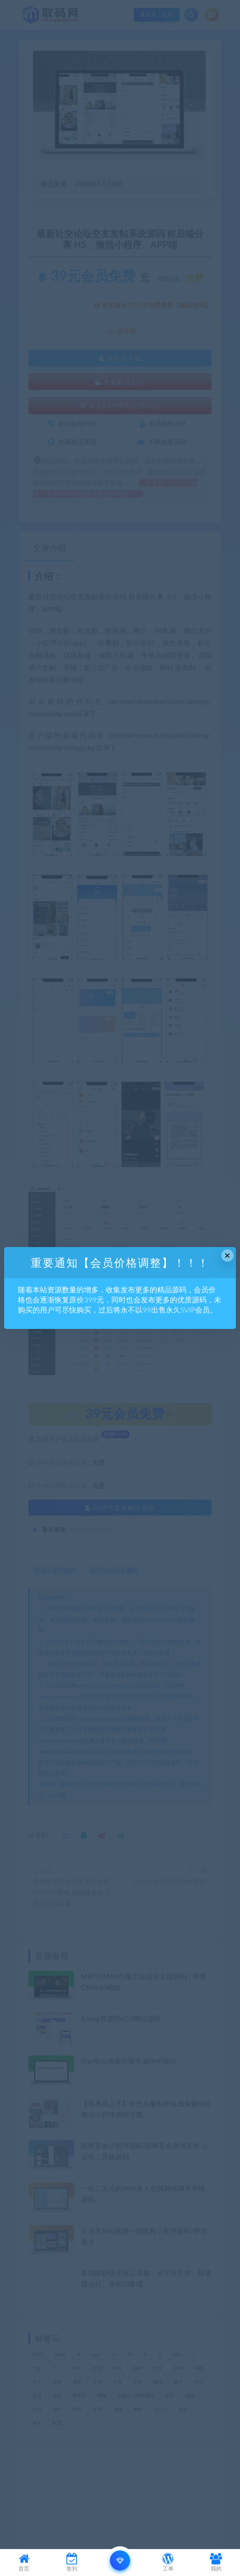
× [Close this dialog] (227, 1255)
